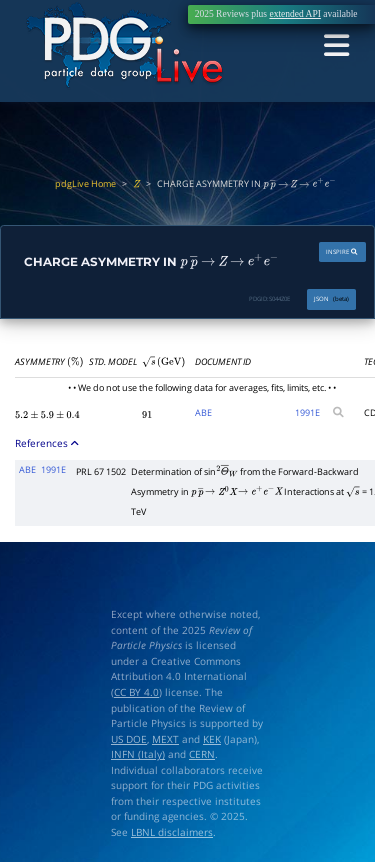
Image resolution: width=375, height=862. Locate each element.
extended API (294, 14)
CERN (202, 753)
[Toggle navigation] (337, 46)
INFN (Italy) (138, 753)
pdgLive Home (85, 184)
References (47, 443)
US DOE (129, 738)
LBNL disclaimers (172, 831)
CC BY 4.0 (136, 691)
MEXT (165, 738)
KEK (212, 738)
